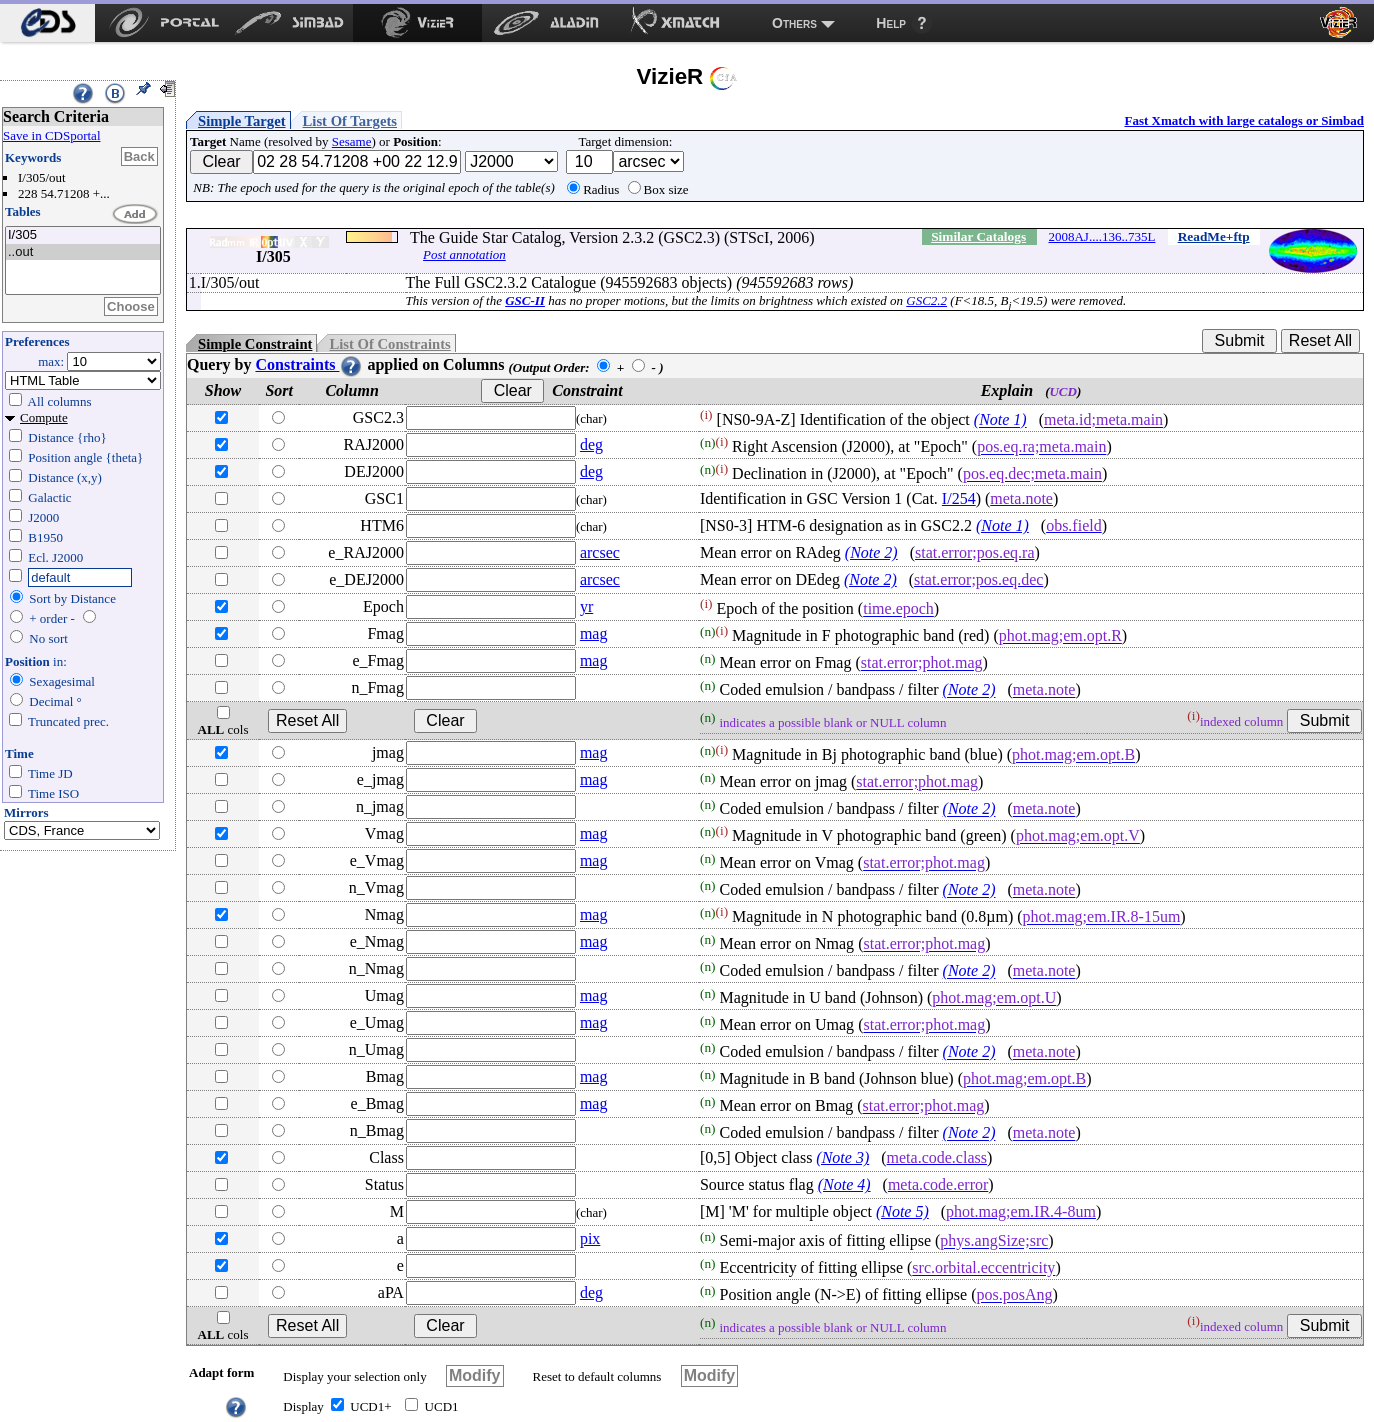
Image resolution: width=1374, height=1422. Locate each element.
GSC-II (525, 300)
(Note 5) (902, 1211)
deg (591, 444)
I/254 (959, 498)
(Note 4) (844, 1184)
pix (590, 1238)
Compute (44, 417)
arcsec (600, 552)
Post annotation (464, 254)
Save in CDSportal (52, 135)
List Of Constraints (389, 344)
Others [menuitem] (794, 23)
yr (586, 606)
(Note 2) (871, 552)
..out (83, 252)
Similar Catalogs (978, 236)
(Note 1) (1000, 420)
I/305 (83, 235)
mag (594, 633)
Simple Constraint (255, 344)
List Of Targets (350, 121)
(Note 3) (842, 1157)
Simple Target (242, 121)
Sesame (352, 141)
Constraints (309, 364)
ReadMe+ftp (1214, 236)
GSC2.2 (926, 300)
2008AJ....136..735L (1101, 236)
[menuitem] (47, 23)
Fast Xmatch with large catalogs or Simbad (1244, 120)
